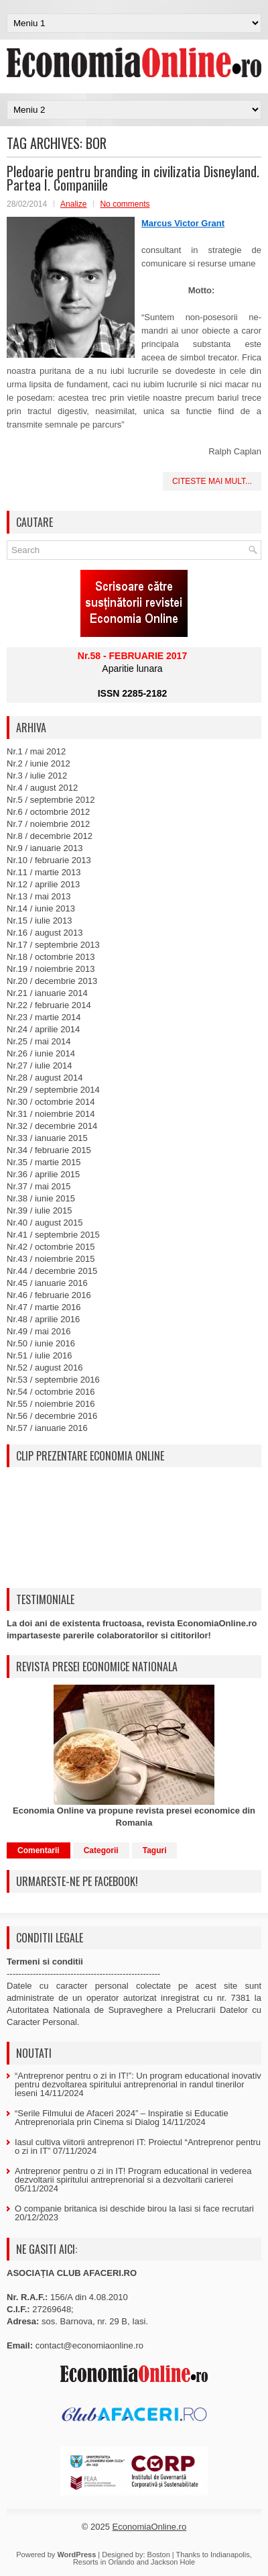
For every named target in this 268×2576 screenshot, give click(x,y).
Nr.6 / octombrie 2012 (48, 812)
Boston (158, 2554)
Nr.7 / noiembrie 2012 (48, 824)
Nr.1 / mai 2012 (36, 751)
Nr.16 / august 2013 (44, 933)
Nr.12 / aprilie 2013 (43, 884)
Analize (73, 204)
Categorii (101, 1850)
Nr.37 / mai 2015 (38, 1186)
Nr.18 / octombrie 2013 (51, 957)
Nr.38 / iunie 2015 (41, 1198)
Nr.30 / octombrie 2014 (51, 1102)
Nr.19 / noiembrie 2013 (51, 969)
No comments (124, 204)
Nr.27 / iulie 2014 (39, 1065)
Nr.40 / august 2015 (44, 1223)
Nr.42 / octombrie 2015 (51, 1247)
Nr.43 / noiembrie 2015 (51, 1259)
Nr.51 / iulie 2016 (39, 1355)
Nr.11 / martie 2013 (44, 872)
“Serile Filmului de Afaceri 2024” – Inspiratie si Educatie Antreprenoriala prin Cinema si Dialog (121, 2117)
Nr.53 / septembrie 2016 (53, 1380)
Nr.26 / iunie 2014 (41, 1053)
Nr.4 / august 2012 (42, 788)
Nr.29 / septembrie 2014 (53, 1090)
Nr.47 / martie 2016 (44, 1307)
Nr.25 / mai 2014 (38, 1041)
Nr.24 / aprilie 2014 (43, 1029)
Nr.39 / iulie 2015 (39, 1210)
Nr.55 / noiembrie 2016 (51, 1404)
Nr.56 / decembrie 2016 (52, 1416)
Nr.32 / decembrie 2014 (52, 1126)
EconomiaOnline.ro (150, 2527)
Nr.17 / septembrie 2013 (53, 945)
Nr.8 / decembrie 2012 (49, 836)
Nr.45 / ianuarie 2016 (47, 1283)
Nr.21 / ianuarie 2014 (47, 993)
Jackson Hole (173, 2562)
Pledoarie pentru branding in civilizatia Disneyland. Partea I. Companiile (133, 178)
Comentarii (38, 1850)
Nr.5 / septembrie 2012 (51, 800)
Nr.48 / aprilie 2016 (43, 1319)
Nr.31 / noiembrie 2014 (51, 1114)
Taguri (155, 1850)
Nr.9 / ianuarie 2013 (44, 848)
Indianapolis (230, 2554)
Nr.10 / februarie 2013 (49, 860)
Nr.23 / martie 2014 (44, 1017)
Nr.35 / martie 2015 (44, 1162)
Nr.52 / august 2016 (44, 1368)
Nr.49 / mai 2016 (38, 1331)
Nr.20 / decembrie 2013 (52, 981)
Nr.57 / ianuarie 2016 (47, 1428)
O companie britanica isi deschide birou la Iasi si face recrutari (134, 2208)
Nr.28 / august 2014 (44, 1078)
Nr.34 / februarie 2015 (49, 1150)
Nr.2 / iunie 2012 (38, 763)
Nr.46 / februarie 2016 (49, 1295)
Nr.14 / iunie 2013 (41, 908)
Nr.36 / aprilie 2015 (43, 1174)
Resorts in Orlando (104, 2562)
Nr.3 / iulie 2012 (37, 776)
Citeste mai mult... (212, 481)
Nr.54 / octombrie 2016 (51, 1392)
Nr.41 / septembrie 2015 (53, 1235)
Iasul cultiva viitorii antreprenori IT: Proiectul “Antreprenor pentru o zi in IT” (138, 2146)
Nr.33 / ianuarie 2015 (47, 1138)
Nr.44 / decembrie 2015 (52, 1271)
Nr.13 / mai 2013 (38, 896)
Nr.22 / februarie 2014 (49, 1005)
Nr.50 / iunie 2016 (41, 1343)
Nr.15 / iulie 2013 (39, 920)
